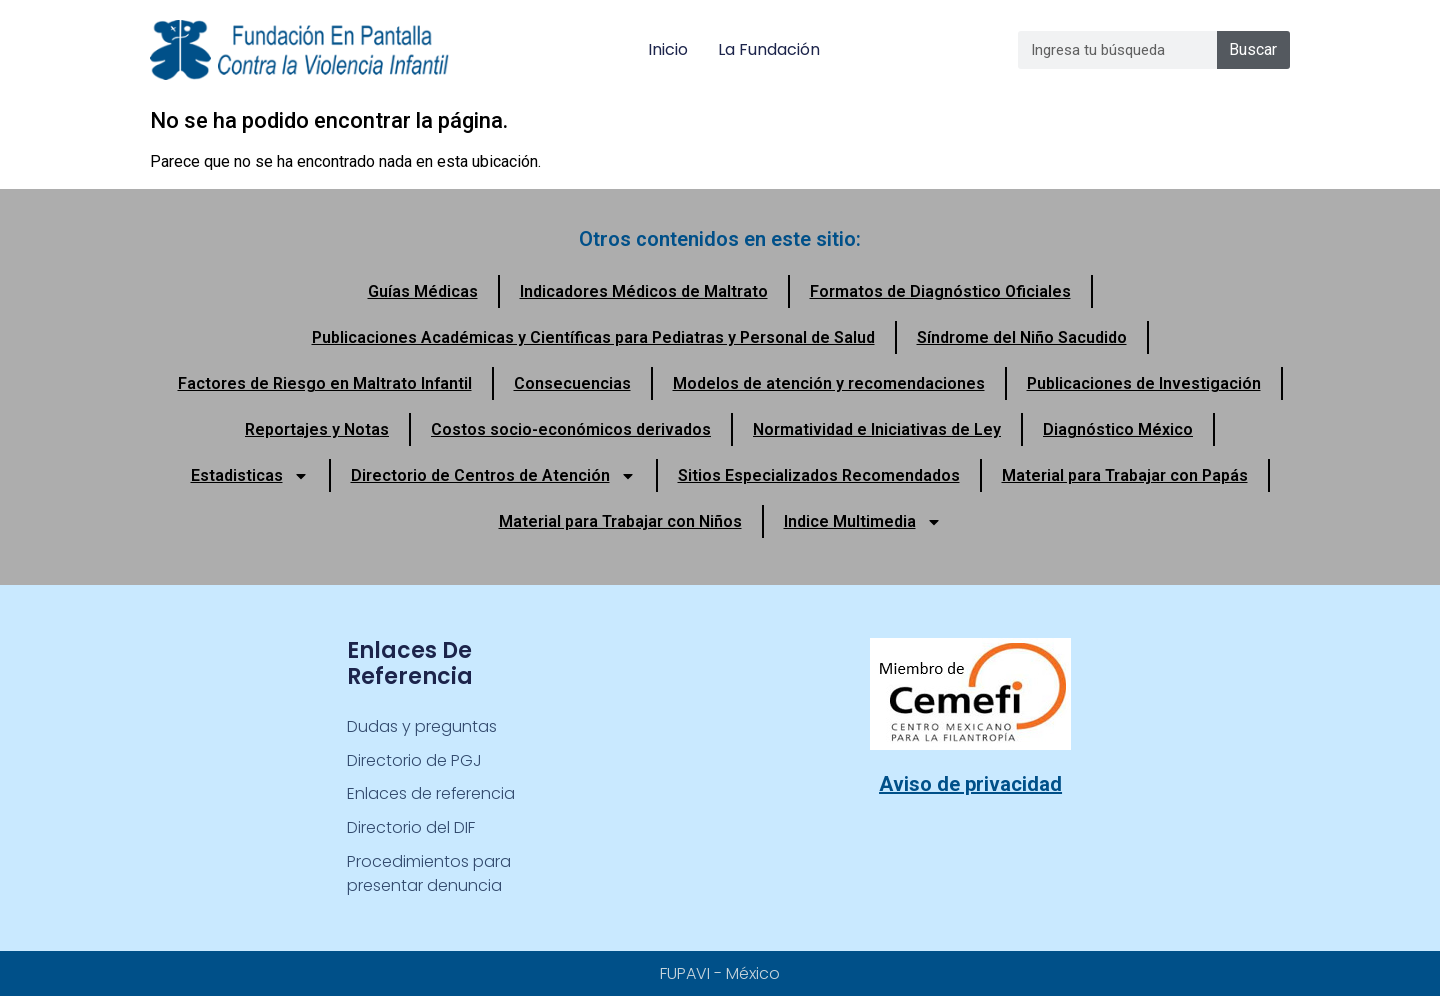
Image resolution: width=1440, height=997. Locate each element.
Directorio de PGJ (414, 760)
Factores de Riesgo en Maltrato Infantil (325, 383)
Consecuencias (572, 383)
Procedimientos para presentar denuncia (429, 874)
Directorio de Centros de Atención (493, 476)
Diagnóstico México (1118, 429)
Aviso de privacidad (970, 784)
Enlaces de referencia (431, 794)
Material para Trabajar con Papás (1125, 475)
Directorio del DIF (411, 828)
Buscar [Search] (1253, 49)
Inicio (668, 49)
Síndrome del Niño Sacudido (1022, 337)
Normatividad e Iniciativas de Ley (877, 429)
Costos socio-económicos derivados (571, 429)
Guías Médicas (423, 291)
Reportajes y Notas (317, 429)
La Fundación (769, 49)
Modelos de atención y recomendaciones (829, 383)
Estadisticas (250, 476)
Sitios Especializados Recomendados (819, 475)
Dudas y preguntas (422, 726)
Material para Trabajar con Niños (620, 521)
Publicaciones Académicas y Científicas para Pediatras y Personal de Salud (593, 337)
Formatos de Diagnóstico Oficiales (940, 291)
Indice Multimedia (863, 522)
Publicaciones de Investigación (1144, 383)
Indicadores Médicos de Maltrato (644, 291)
